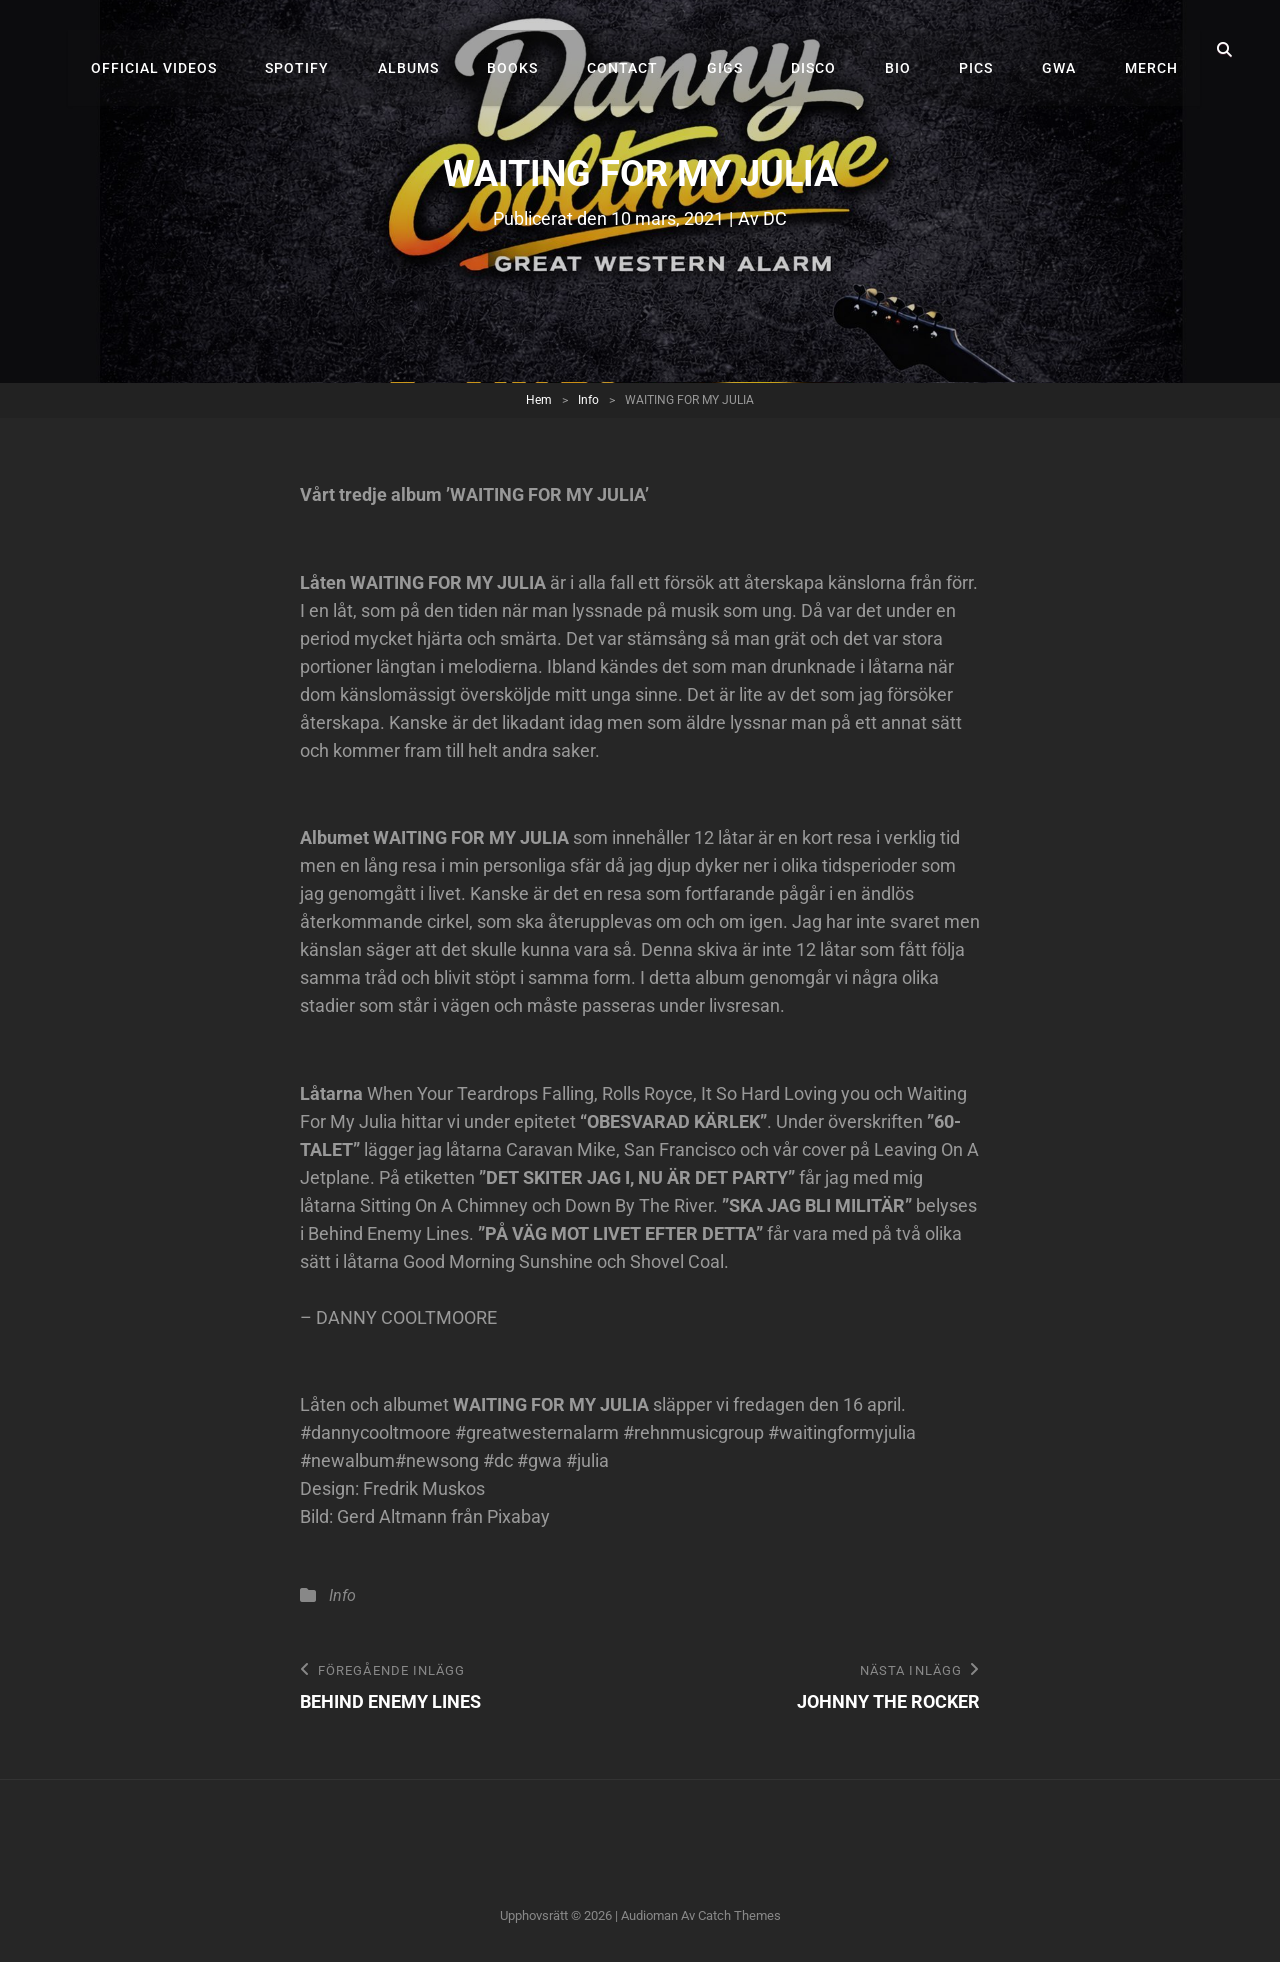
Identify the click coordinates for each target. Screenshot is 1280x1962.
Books (547, 50)
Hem (539, 400)
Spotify (341, 50)
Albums (447, 50)
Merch (1153, 50)
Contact (652, 50)
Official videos (202, 50)
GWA (1066, 50)
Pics (988, 50)
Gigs (750, 50)
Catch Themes (739, 1916)
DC (775, 218)
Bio (914, 50)
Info (588, 400)
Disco (834, 50)
